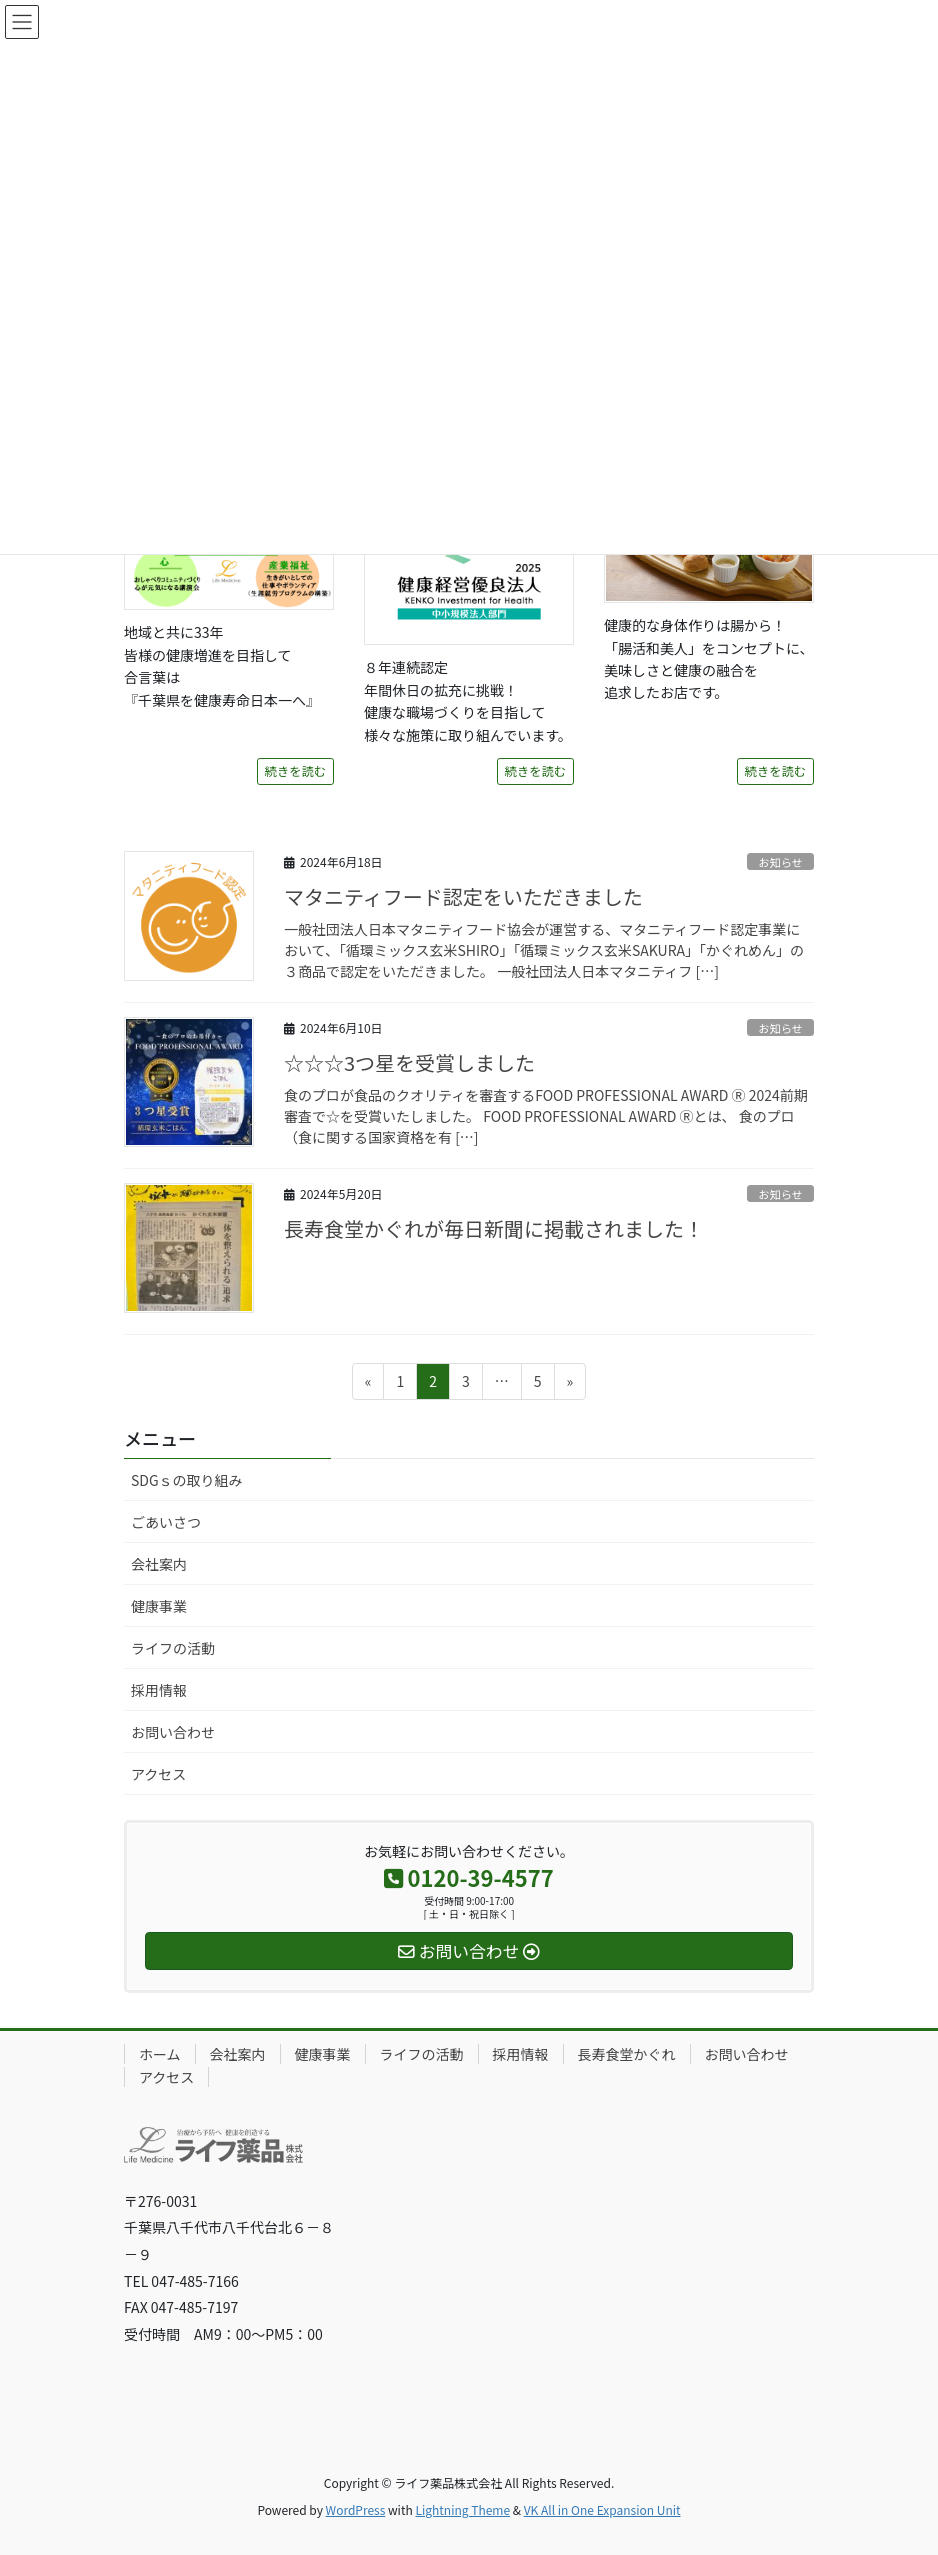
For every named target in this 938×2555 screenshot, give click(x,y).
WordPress (356, 2509)
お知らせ (780, 862)
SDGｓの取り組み (187, 1480)
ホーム (160, 2054)
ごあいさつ (166, 1522)
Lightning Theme (462, 2509)
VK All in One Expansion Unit (602, 2509)
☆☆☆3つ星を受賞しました (409, 1062)
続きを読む (295, 771)
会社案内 (159, 1564)
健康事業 (159, 1606)
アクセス (158, 1774)
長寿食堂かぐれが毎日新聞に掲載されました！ (494, 1228)
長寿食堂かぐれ (627, 2054)
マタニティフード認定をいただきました (463, 896)
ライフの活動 (173, 1648)
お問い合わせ (173, 1732)
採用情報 (159, 1690)
